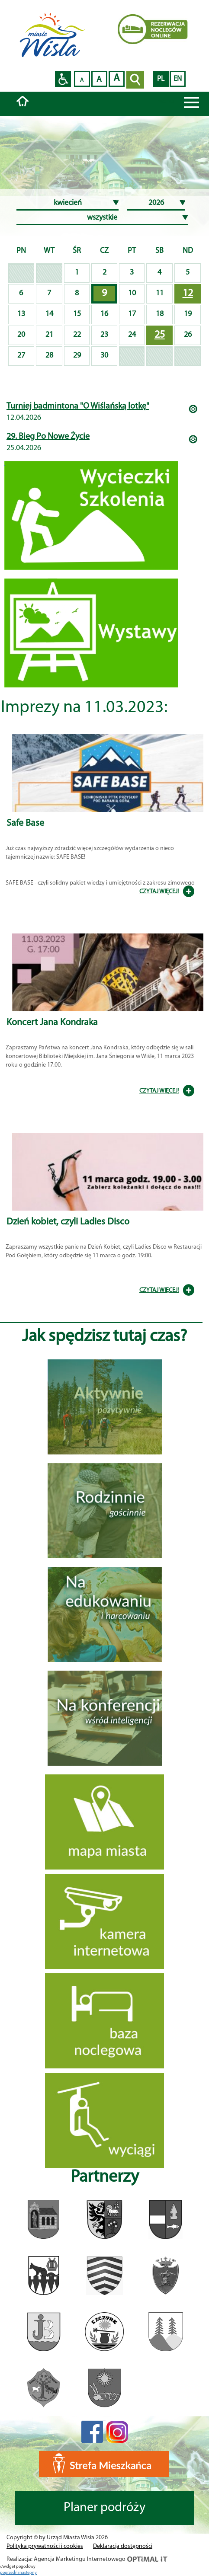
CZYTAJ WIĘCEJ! (159, 891)
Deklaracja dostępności (122, 2546)
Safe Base (25, 823)
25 (159, 335)
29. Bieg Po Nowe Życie (48, 436)
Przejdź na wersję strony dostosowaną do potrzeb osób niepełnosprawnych (63, 79)
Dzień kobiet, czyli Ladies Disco (67, 1222)
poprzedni (9, 2572)
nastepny (28, 2572)
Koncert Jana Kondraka (52, 1023)
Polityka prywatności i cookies (44, 2546)
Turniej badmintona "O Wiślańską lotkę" (77, 406)
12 (188, 293)
